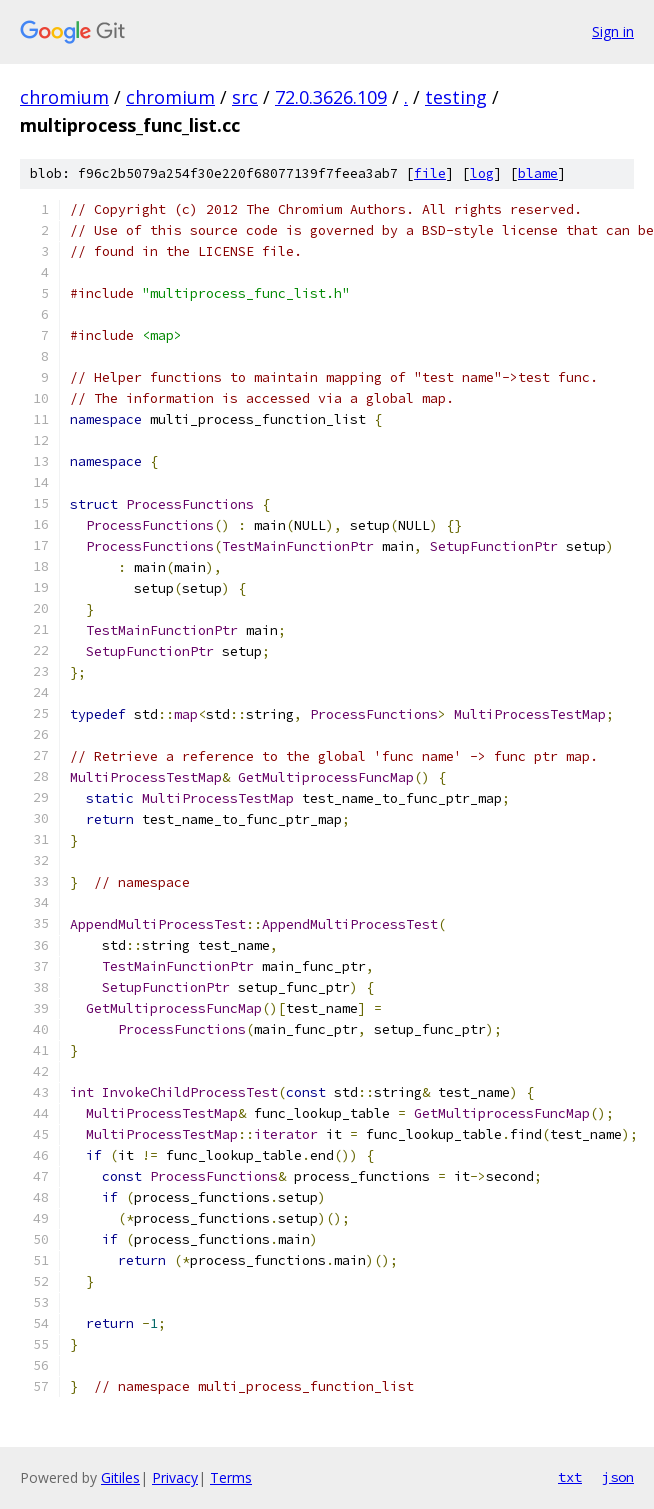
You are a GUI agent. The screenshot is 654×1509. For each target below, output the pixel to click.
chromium (64, 97)
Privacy (175, 1477)
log (482, 173)
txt (570, 1477)
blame (538, 173)
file (430, 173)
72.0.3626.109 (331, 97)
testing (456, 97)
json (618, 1477)
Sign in (613, 31)
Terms (231, 1477)
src (245, 97)
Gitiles (120, 1477)
